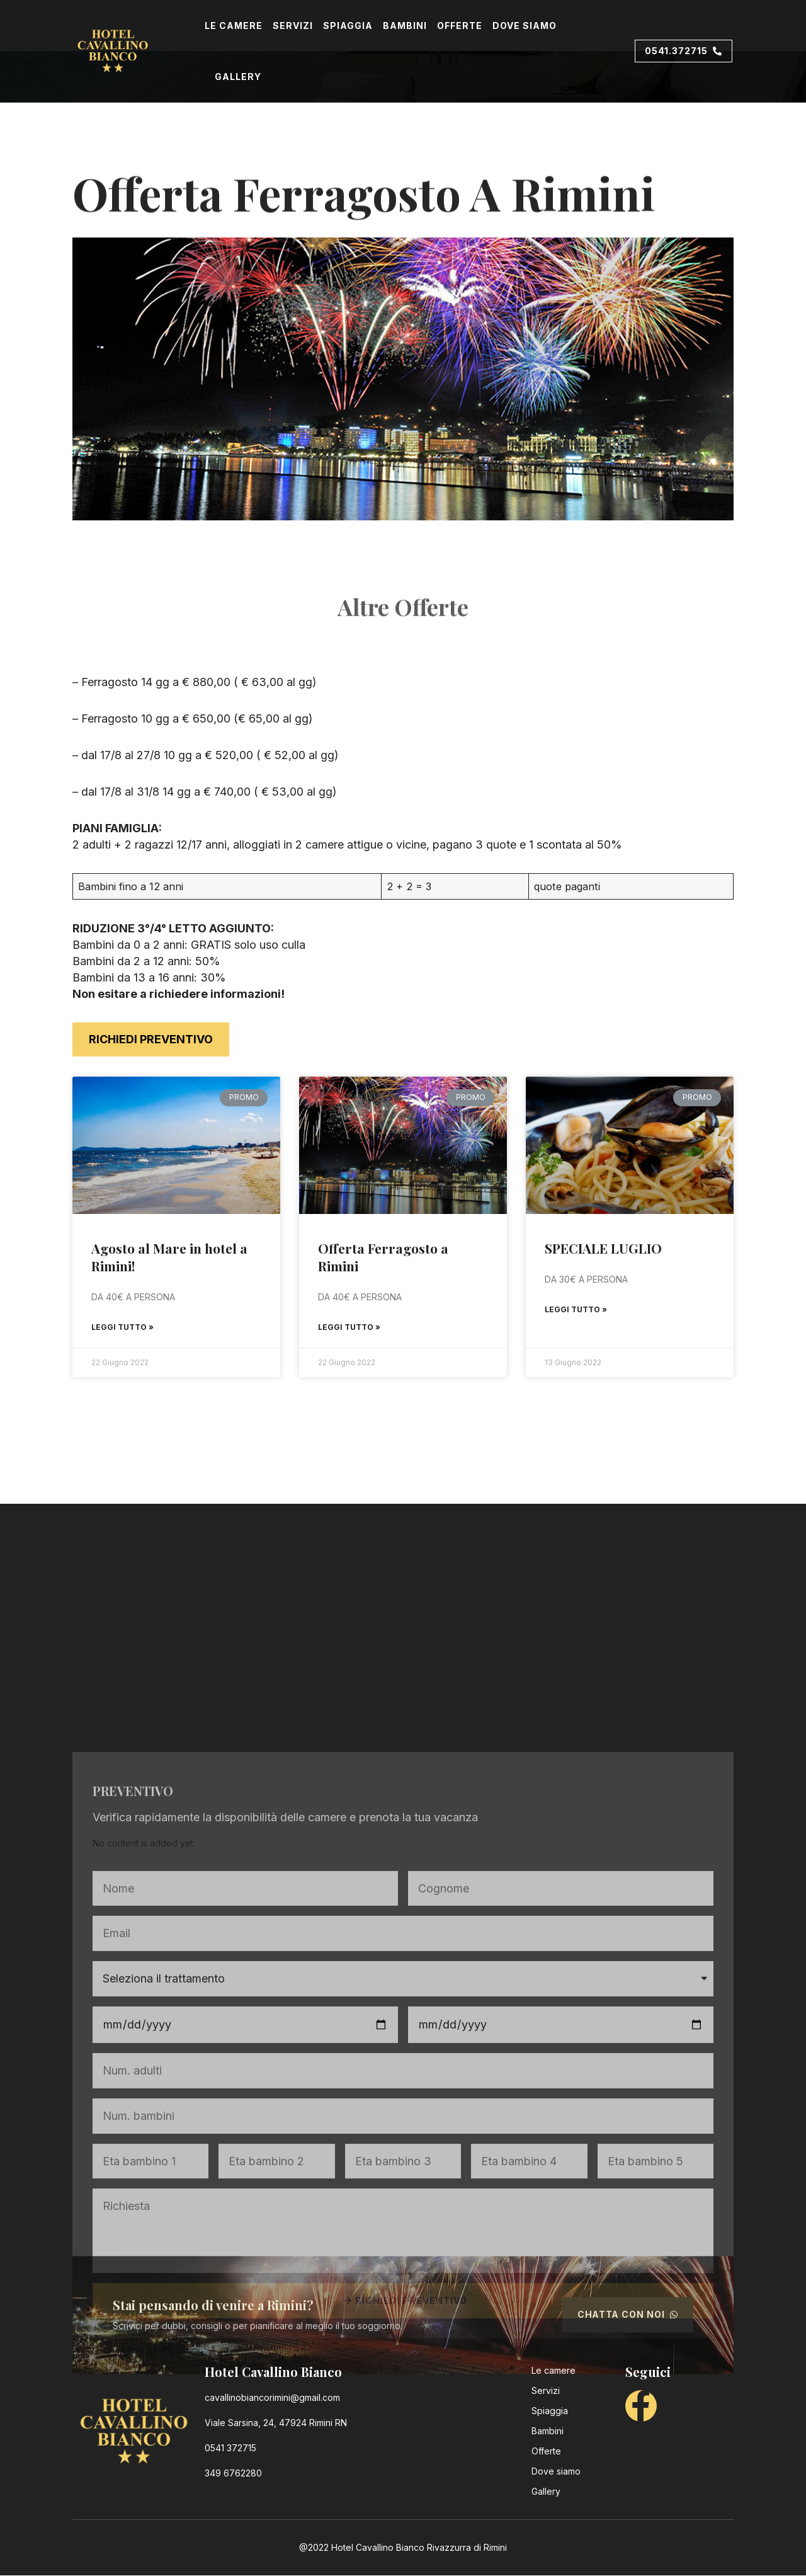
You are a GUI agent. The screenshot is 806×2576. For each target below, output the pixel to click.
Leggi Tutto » (122, 1327)
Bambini (405, 25)
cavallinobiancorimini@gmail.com (272, 2398)
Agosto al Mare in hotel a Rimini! (169, 1256)
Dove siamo (524, 25)
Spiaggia (348, 25)
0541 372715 (230, 2448)
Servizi (293, 25)
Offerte (459, 25)
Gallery (238, 76)
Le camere (234, 25)
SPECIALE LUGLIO (603, 1248)
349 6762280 (233, 2473)
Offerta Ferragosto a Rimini (383, 1256)
